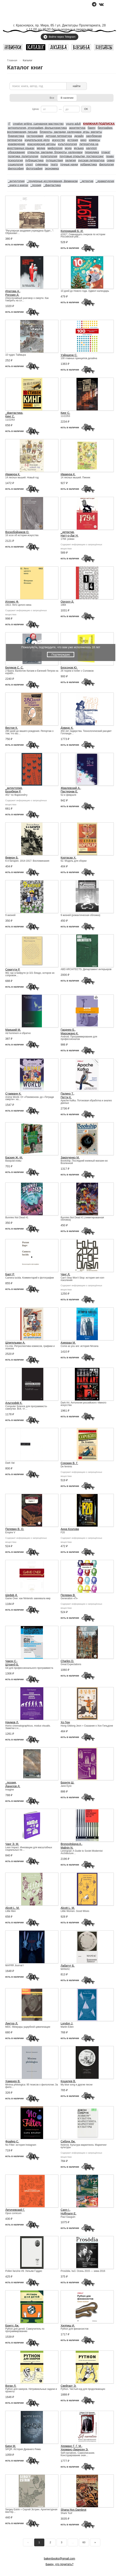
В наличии (67, 97)
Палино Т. (67, 1093)
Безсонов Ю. (69, 667)
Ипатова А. (12, 291)
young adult (73, 123)
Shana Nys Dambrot (73, 2509)
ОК (86, 108)
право (110, 156)
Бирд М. (10, 2446)
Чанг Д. (65, 1274)
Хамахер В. (12, 2081)
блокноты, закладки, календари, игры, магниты (71, 131)
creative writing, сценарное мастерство (38, 123)
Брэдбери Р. (13, 791)
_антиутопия (16, 181)
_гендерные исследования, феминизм (52, 181)
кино (83, 140)
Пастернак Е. (69, 791)
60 (83, 2542)
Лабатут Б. (68, 1965)
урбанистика (88, 164)
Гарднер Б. (68, 1029)
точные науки (69, 164)
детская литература (59, 136)
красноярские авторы (41, 144)
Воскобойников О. (17, 532)
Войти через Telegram (59, 37)
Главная (12, 60)
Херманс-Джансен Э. (74, 2449)
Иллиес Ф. (12, 601)
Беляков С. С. (14, 667)
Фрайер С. (12, 2141)
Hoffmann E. (68, 2213)
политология (49, 156)
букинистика (16, 136)
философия (16, 168)
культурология (67, 144)
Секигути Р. (12, 969)
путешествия (54, 160)
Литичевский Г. (15, 2209)
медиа (41, 148)
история (72, 140)
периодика (92, 152)
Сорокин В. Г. (69, 1463)
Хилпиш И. (68, 2325)
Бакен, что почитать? (59, 2564)
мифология (55, 148)
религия (70, 160)
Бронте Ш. (67, 1782)
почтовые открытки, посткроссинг (82, 156)
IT (9, 123)
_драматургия (105, 181)
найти (77, 86)
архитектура (77, 127)
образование (16, 152)
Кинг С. (10, 416)
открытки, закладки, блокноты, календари (55, 152)
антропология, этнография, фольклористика (37, 127)
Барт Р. (9, 1274)
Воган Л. (10, 2385)
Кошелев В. (68, 2081)
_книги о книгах (18, 185)
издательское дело (37, 140)
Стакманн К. (13, 1093)
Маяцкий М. (13, 1029)
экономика (52, 168)
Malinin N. (67, 1847)
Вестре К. (11, 727)
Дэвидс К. (67, 727)
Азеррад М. (68, 1342)
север (111, 160)
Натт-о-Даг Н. (70, 535)
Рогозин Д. (12, 294)
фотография (34, 168)
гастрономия (35, 136)
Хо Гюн (65, 1722)
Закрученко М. (70, 1157)
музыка (79, 148)
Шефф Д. (11, 1595)
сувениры (41, 164)
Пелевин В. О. (14, 1529)
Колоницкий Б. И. (72, 231)
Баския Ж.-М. (14, 1157)
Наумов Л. (12, 1722)
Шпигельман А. (15, 1342)
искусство (58, 140)
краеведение (16, 144)
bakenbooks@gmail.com (59, 2558)
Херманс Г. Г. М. (71, 2446)
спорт (29, 164)
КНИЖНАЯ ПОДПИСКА (99, 123)
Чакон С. (11, 1661)
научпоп (91, 148)
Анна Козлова (70, 1529)
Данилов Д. (12, 1786)
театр (54, 164)
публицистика (34, 160)
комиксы (94, 140)
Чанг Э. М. (12, 1844)
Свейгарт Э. (68, 2385)
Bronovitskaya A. (71, 1844)
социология (15, 164)
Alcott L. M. (12, 1907)
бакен (91, 127)
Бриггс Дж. (12, 2325)
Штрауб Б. (12, 1664)
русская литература (91, 160)
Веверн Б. (12, 857)
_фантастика (52, 185)
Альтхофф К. (13, 1402)
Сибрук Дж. (68, 2141)
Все (52, 97)
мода (68, 148)
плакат (105, 152)
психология (15, 160)
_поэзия (36, 185)
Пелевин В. (68, 1595)
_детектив (86, 181)
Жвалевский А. (70, 788)
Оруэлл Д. (67, 601)
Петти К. (66, 1097)
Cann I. (65, 2209)
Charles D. (67, 1661)
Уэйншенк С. (69, 355)
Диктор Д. (11, 2023)
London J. (67, 2023)
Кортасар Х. (68, 857)
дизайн (79, 136)
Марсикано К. (70, 1033)
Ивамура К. (12, 474)
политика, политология (23, 156)
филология (106, 164)
